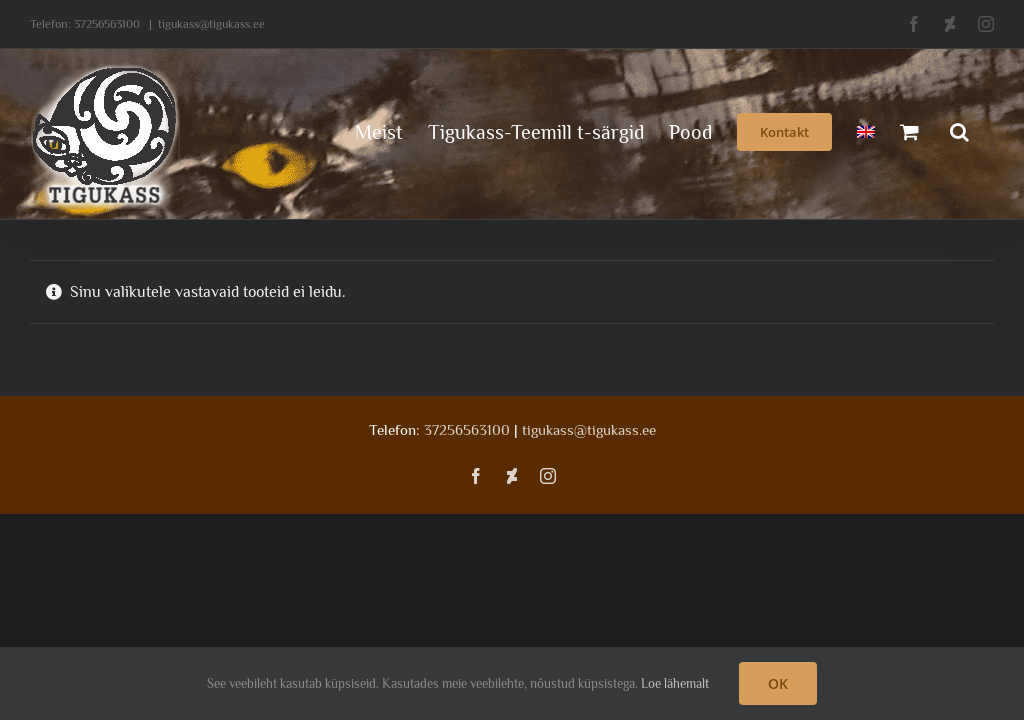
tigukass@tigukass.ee (211, 24)
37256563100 (107, 24)
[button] (959, 130)
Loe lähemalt (675, 683)
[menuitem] (866, 130)
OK (778, 683)
